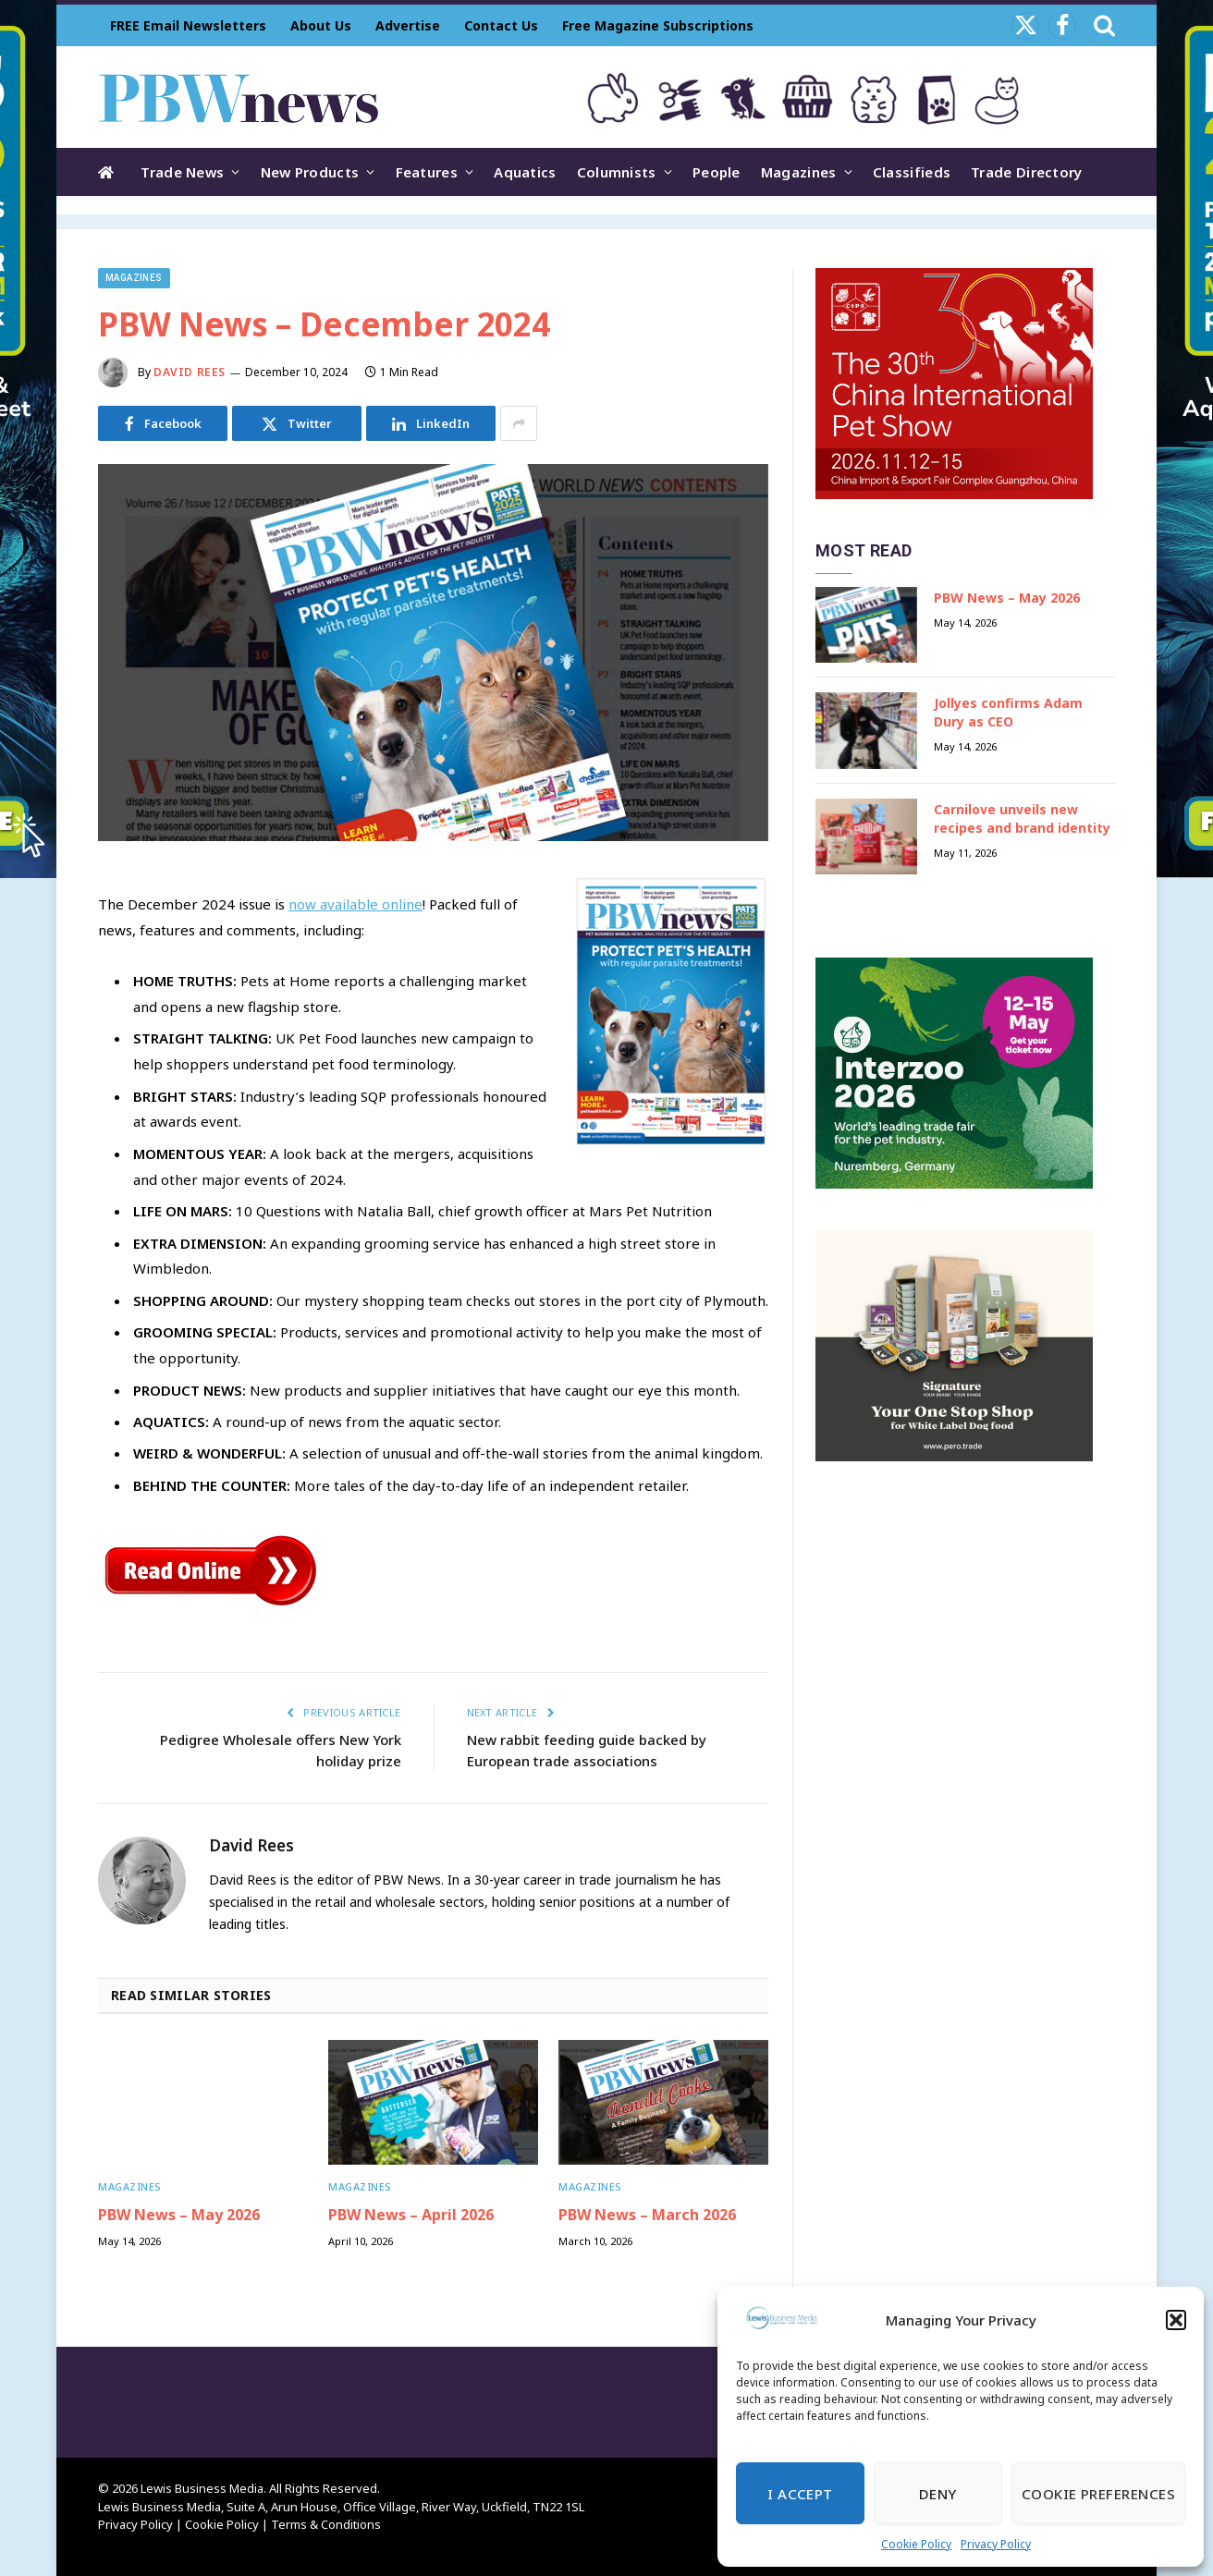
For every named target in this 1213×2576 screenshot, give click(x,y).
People (716, 172)
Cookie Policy (916, 2544)
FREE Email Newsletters (188, 25)
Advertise (407, 25)
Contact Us (501, 25)
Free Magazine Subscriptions (658, 25)
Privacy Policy (996, 2544)
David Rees (189, 372)
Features (427, 172)
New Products (310, 172)
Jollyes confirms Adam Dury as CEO (1008, 712)
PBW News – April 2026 (411, 2215)
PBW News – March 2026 (647, 2215)
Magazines (799, 172)
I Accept (800, 2493)
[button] (1176, 2320)
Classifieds (911, 172)
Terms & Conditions (326, 2524)
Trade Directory (1027, 172)
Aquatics (525, 172)
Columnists (616, 172)
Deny (938, 2493)
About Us (320, 25)
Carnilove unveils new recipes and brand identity (1022, 818)
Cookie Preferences (1098, 2493)
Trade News (182, 172)
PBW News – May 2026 (179, 2215)
